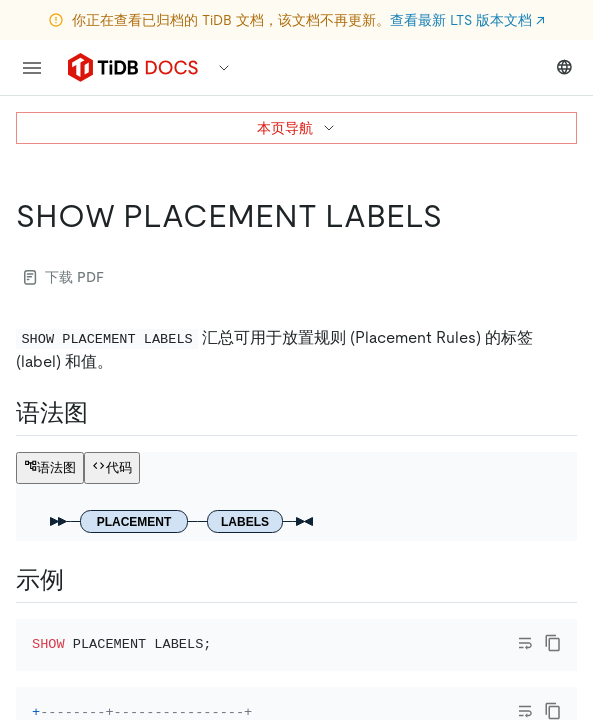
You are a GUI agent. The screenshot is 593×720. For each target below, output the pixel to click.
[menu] (32, 68)
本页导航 (297, 128)
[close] (554, 605)
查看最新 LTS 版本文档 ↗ (467, 20)
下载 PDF (64, 277)
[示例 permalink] (80, 580)
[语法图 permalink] (104, 413)
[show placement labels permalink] (458, 216)
